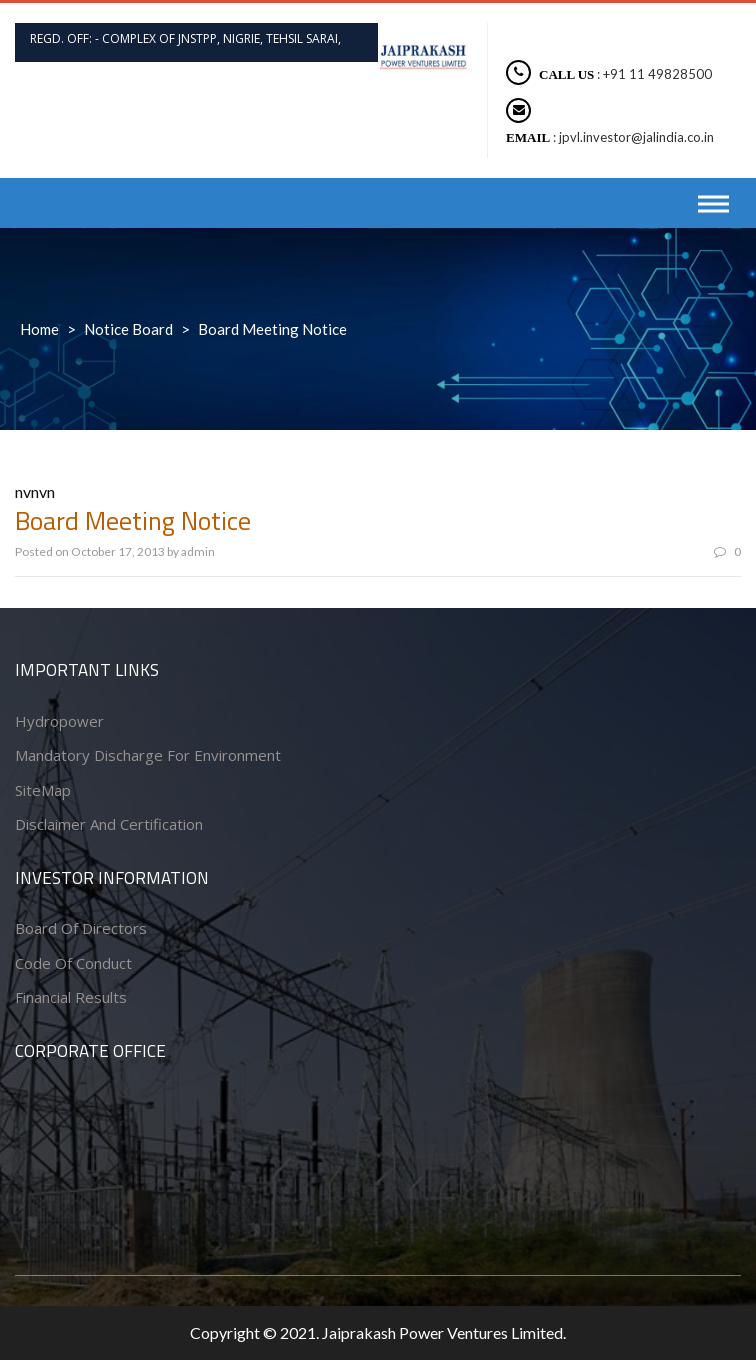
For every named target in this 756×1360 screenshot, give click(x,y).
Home (39, 329)
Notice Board (128, 329)
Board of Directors (81, 928)
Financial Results (71, 997)
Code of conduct (73, 963)
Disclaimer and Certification (109, 824)
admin (198, 551)
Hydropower (59, 721)
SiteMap (43, 790)
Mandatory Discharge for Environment (148, 755)
